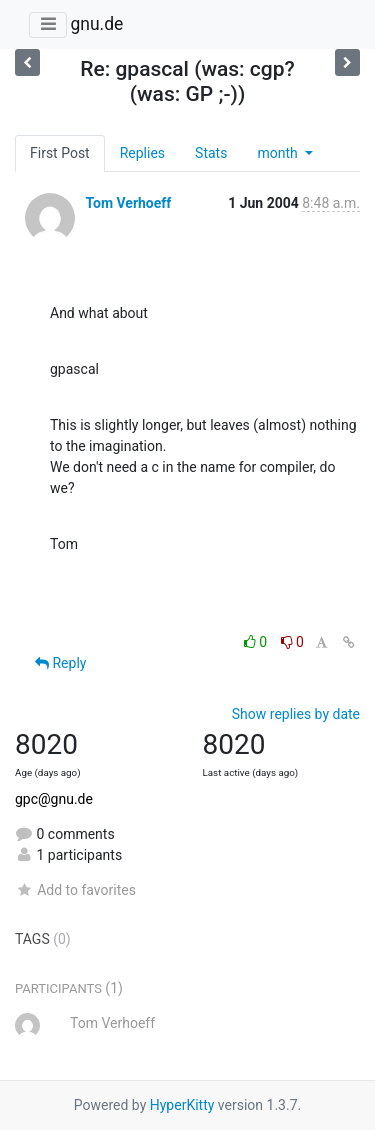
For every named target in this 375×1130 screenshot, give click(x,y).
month (279, 153)
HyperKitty (182, 1105)
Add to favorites (75, 890)
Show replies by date (296, 714)
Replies (142, 153)
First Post (60, 153)
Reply (60, 663)
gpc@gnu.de (54, 799)
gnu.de (96, 24)
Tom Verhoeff (128, 203)
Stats (211, 153)
